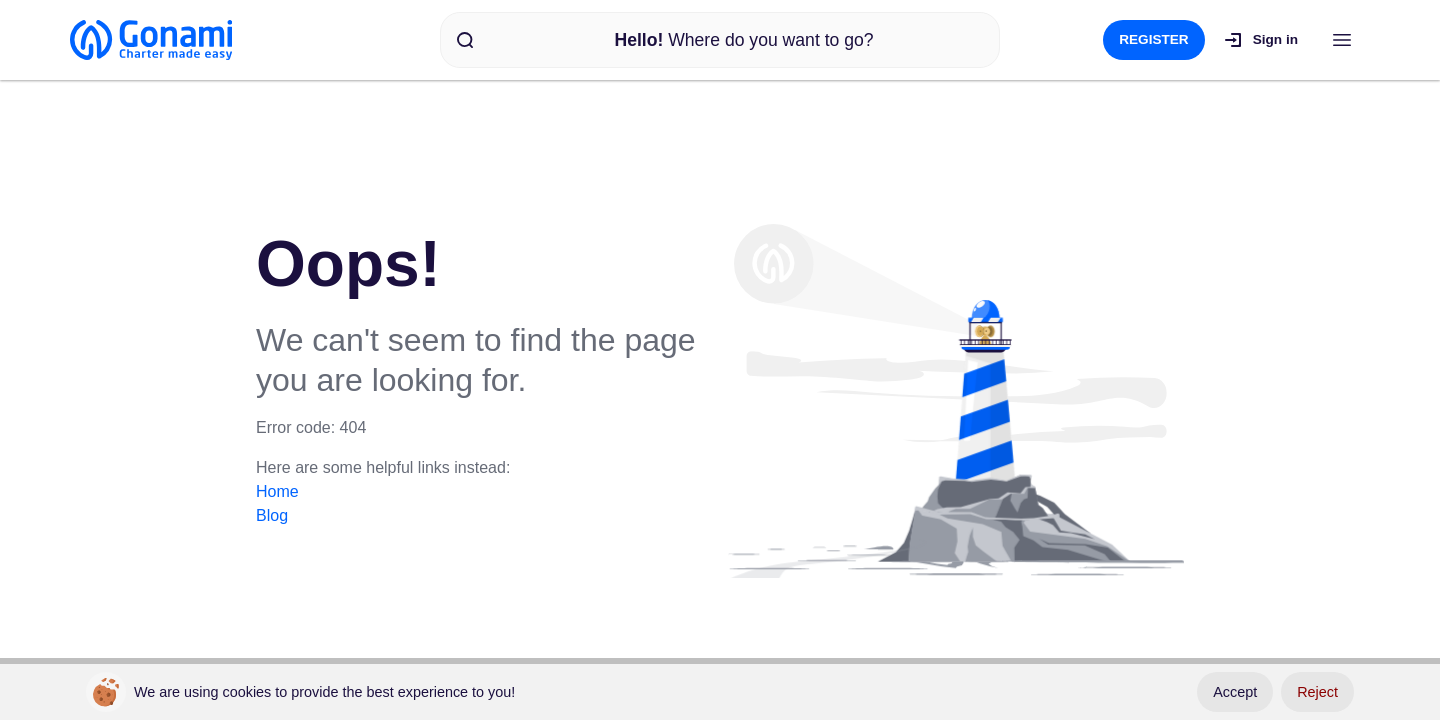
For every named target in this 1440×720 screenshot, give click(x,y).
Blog (272, 515)
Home (277, 491)
